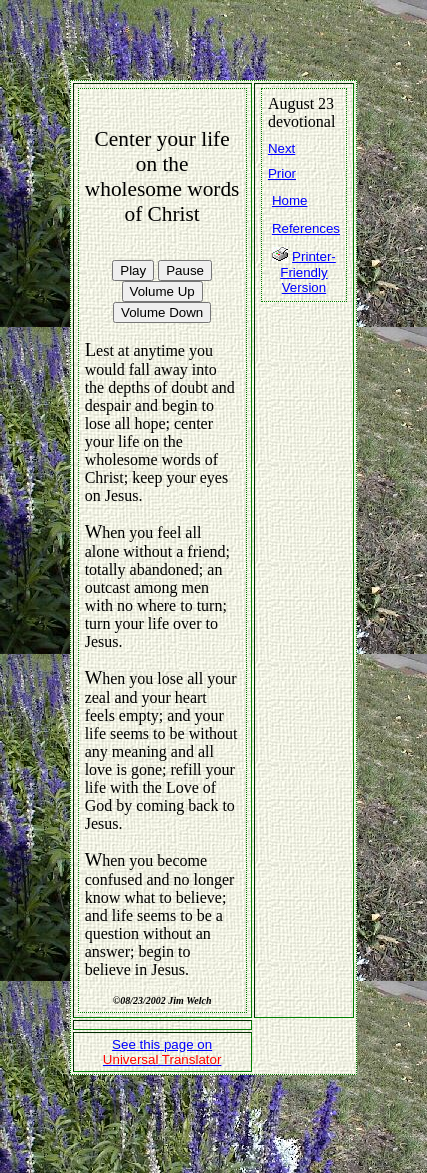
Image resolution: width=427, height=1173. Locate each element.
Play (133, 270)
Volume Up (162, 291)
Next (281, 148)
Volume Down (162, 312)
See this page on (162, 1052)
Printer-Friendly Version (308, 272)
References (306, 228)
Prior (282, 173)
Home (290, 200)
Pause (185, 270)
